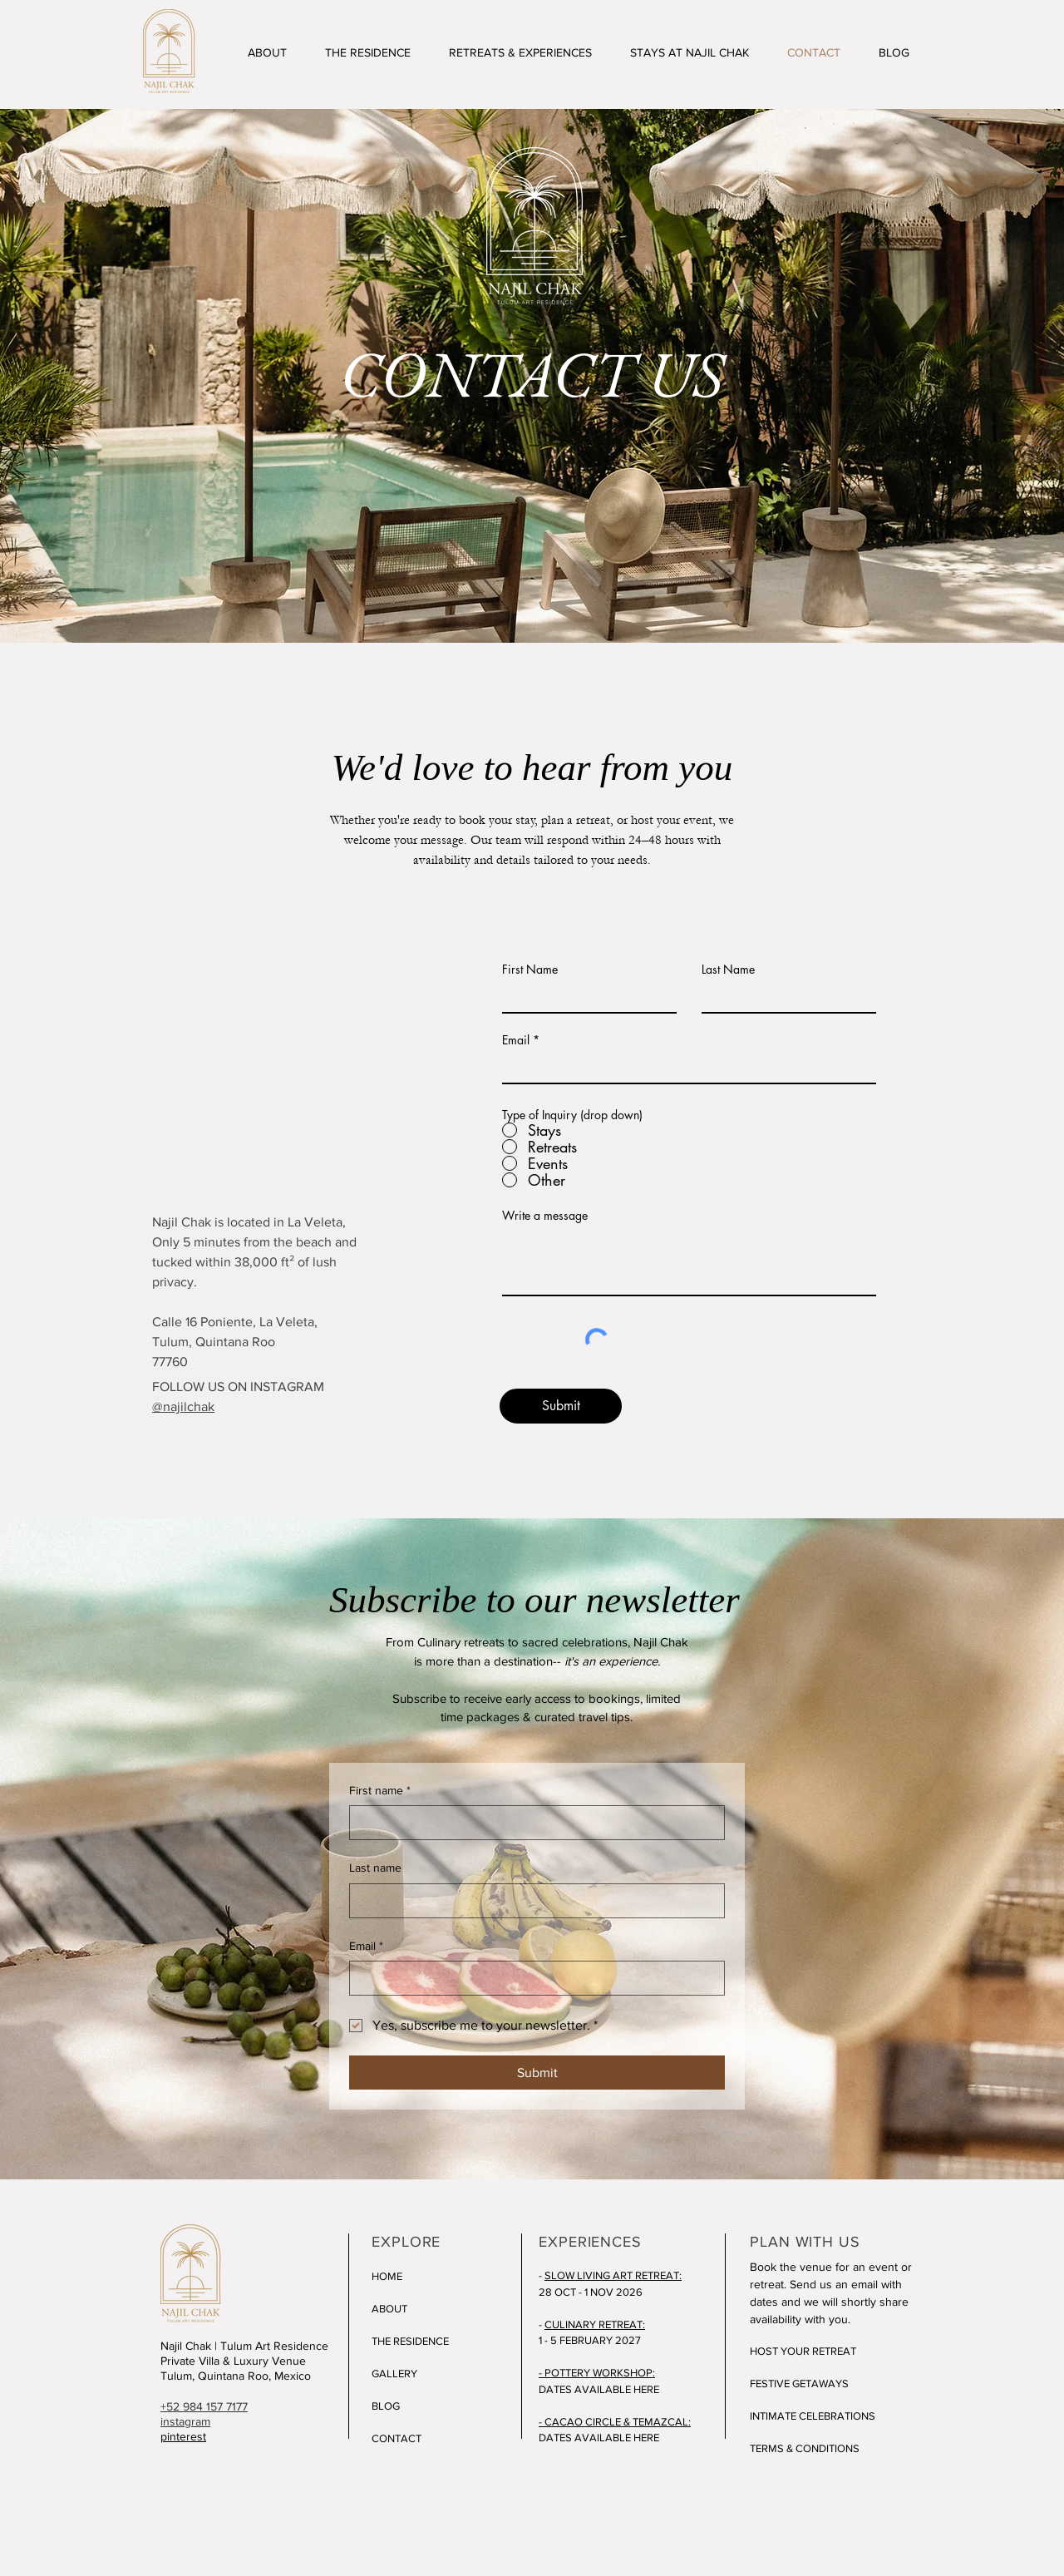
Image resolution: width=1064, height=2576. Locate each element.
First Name (530, 969)
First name (380, 1791)
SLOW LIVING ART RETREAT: (613, 2275)
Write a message (545, 1215)
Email (516, 1040)
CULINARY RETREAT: (594, 2324)
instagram (185, 2421)
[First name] (532, 1822)
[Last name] (532, 1900)
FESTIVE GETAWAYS (799, 2383)
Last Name (728, 969)
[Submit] (561, 1406)
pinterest (183, 2436)
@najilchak (183, 1406)
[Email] (532, 1978)
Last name (375, 1867)
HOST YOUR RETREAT (803, 2351)
